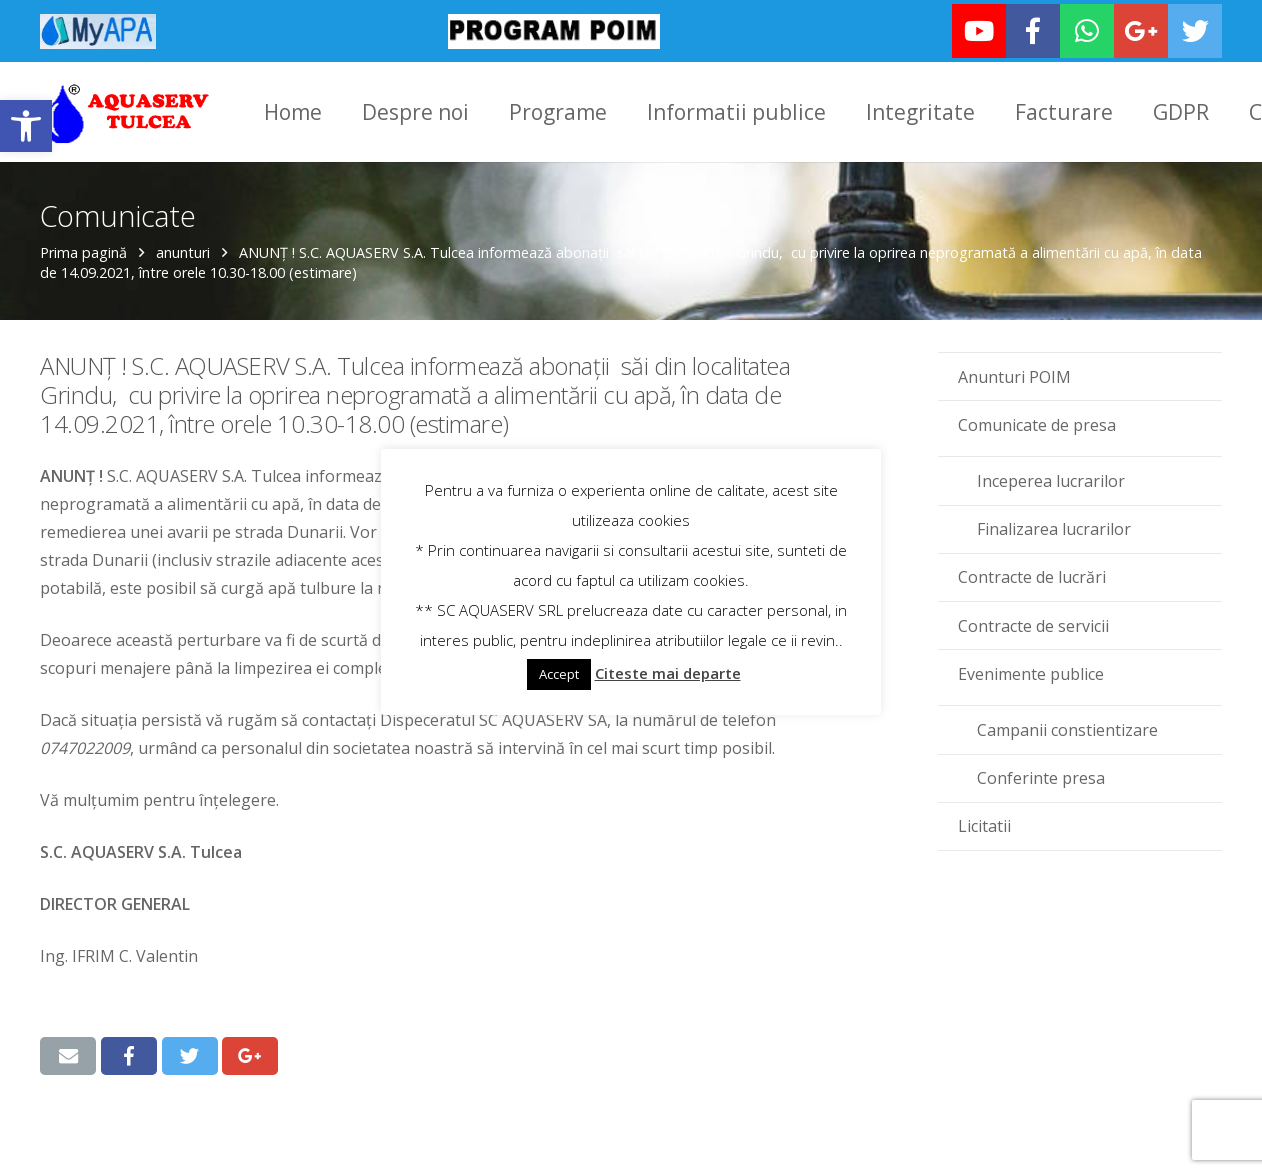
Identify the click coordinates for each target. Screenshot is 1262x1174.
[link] (26, 126)
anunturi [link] (183, 252)
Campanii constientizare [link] (1067, 730)
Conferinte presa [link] (1041, 778)
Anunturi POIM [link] (1014, 377)
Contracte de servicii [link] (1033, 626)
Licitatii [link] (984, 826)
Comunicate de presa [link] (1037, 425)
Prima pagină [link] (83, 252)
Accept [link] (559, 674)
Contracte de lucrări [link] (1032, 577)
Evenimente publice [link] (1031, 674)
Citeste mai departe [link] (668, 673)
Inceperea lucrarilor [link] (1051, 481)
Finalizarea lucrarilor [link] (1054, 529)
